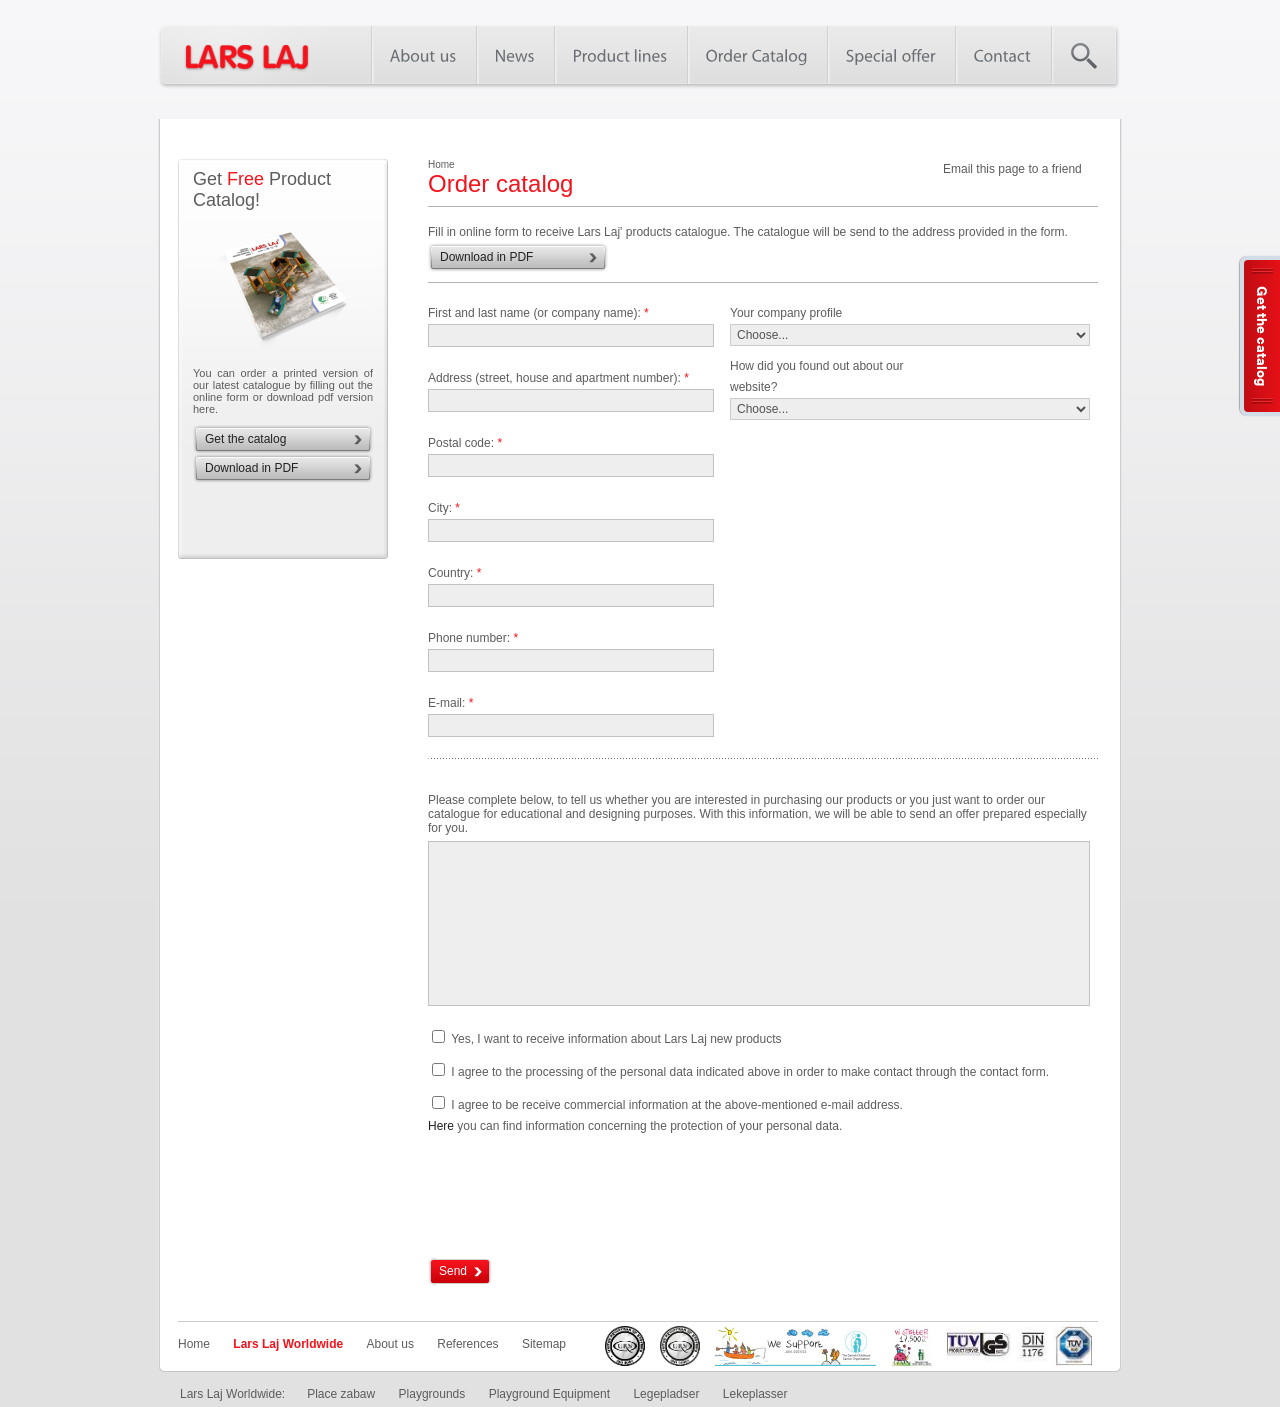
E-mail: (450, 703)
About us (390, 1344)
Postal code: (465, 443)
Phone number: (473, 638)
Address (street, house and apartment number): (558, 378)
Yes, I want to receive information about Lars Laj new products (616, 1039)
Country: (454, 573)
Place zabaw (341, 1394)
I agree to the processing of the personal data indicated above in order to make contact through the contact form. (750, 1072)
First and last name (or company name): (538, 313)
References (467, 1344)
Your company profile (786, 313)
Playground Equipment (549, 1394)
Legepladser (666, 1394)
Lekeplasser (755, 1394)
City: (444, 508)
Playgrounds (432, 1394)
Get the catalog (245, 439)
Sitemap (544, 1344)
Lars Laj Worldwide (288, 1344)
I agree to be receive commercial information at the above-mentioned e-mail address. (677, 1105)
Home (194, 1344)
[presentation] (580, 1197)
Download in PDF (251, 468)
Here (441, 1126)
